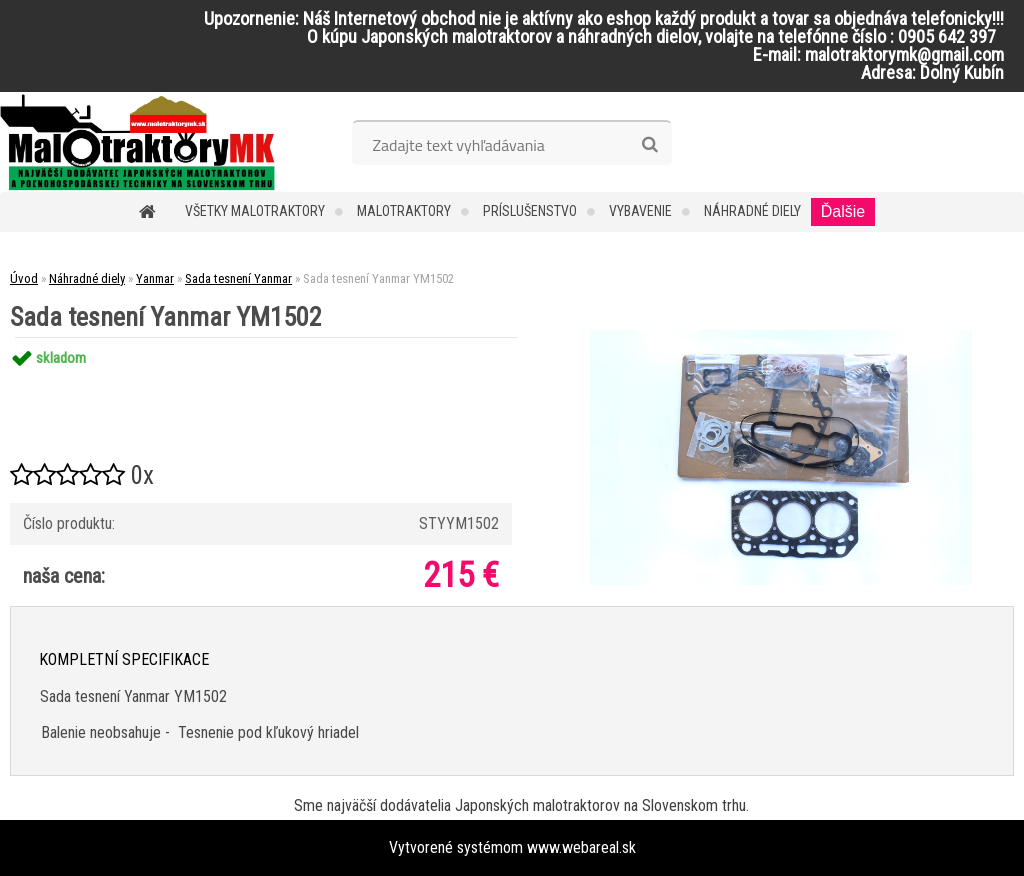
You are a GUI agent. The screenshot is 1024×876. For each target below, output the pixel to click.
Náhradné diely (752, 211)
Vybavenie (640, 211)
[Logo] (137, 142)
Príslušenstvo (530, 211)
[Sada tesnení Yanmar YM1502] (781, 337)
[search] (649, 145)
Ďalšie (843, 211)
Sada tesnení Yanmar (238, 278)
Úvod (24, 278)
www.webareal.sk (581, 847)
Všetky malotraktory (255, 211)
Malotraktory (404, 211)
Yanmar (155, 278)
